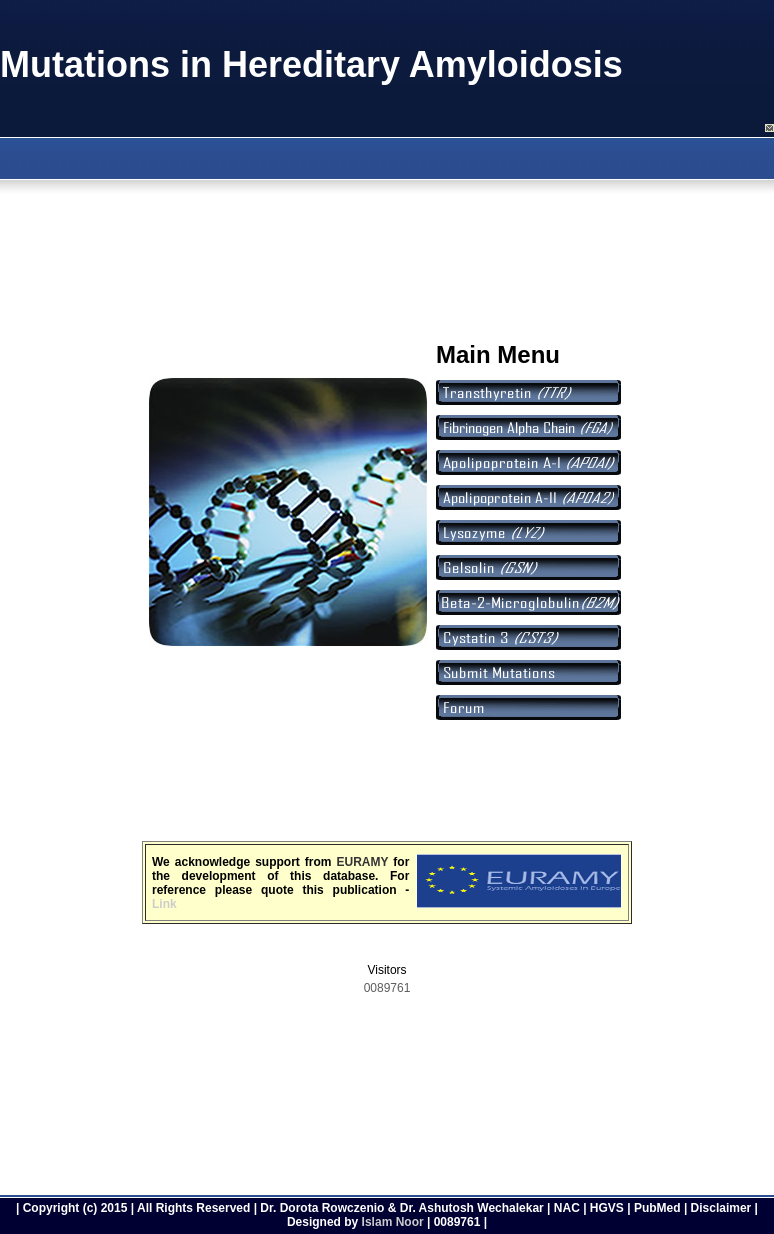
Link (164, 904)
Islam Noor (393, 1222)
